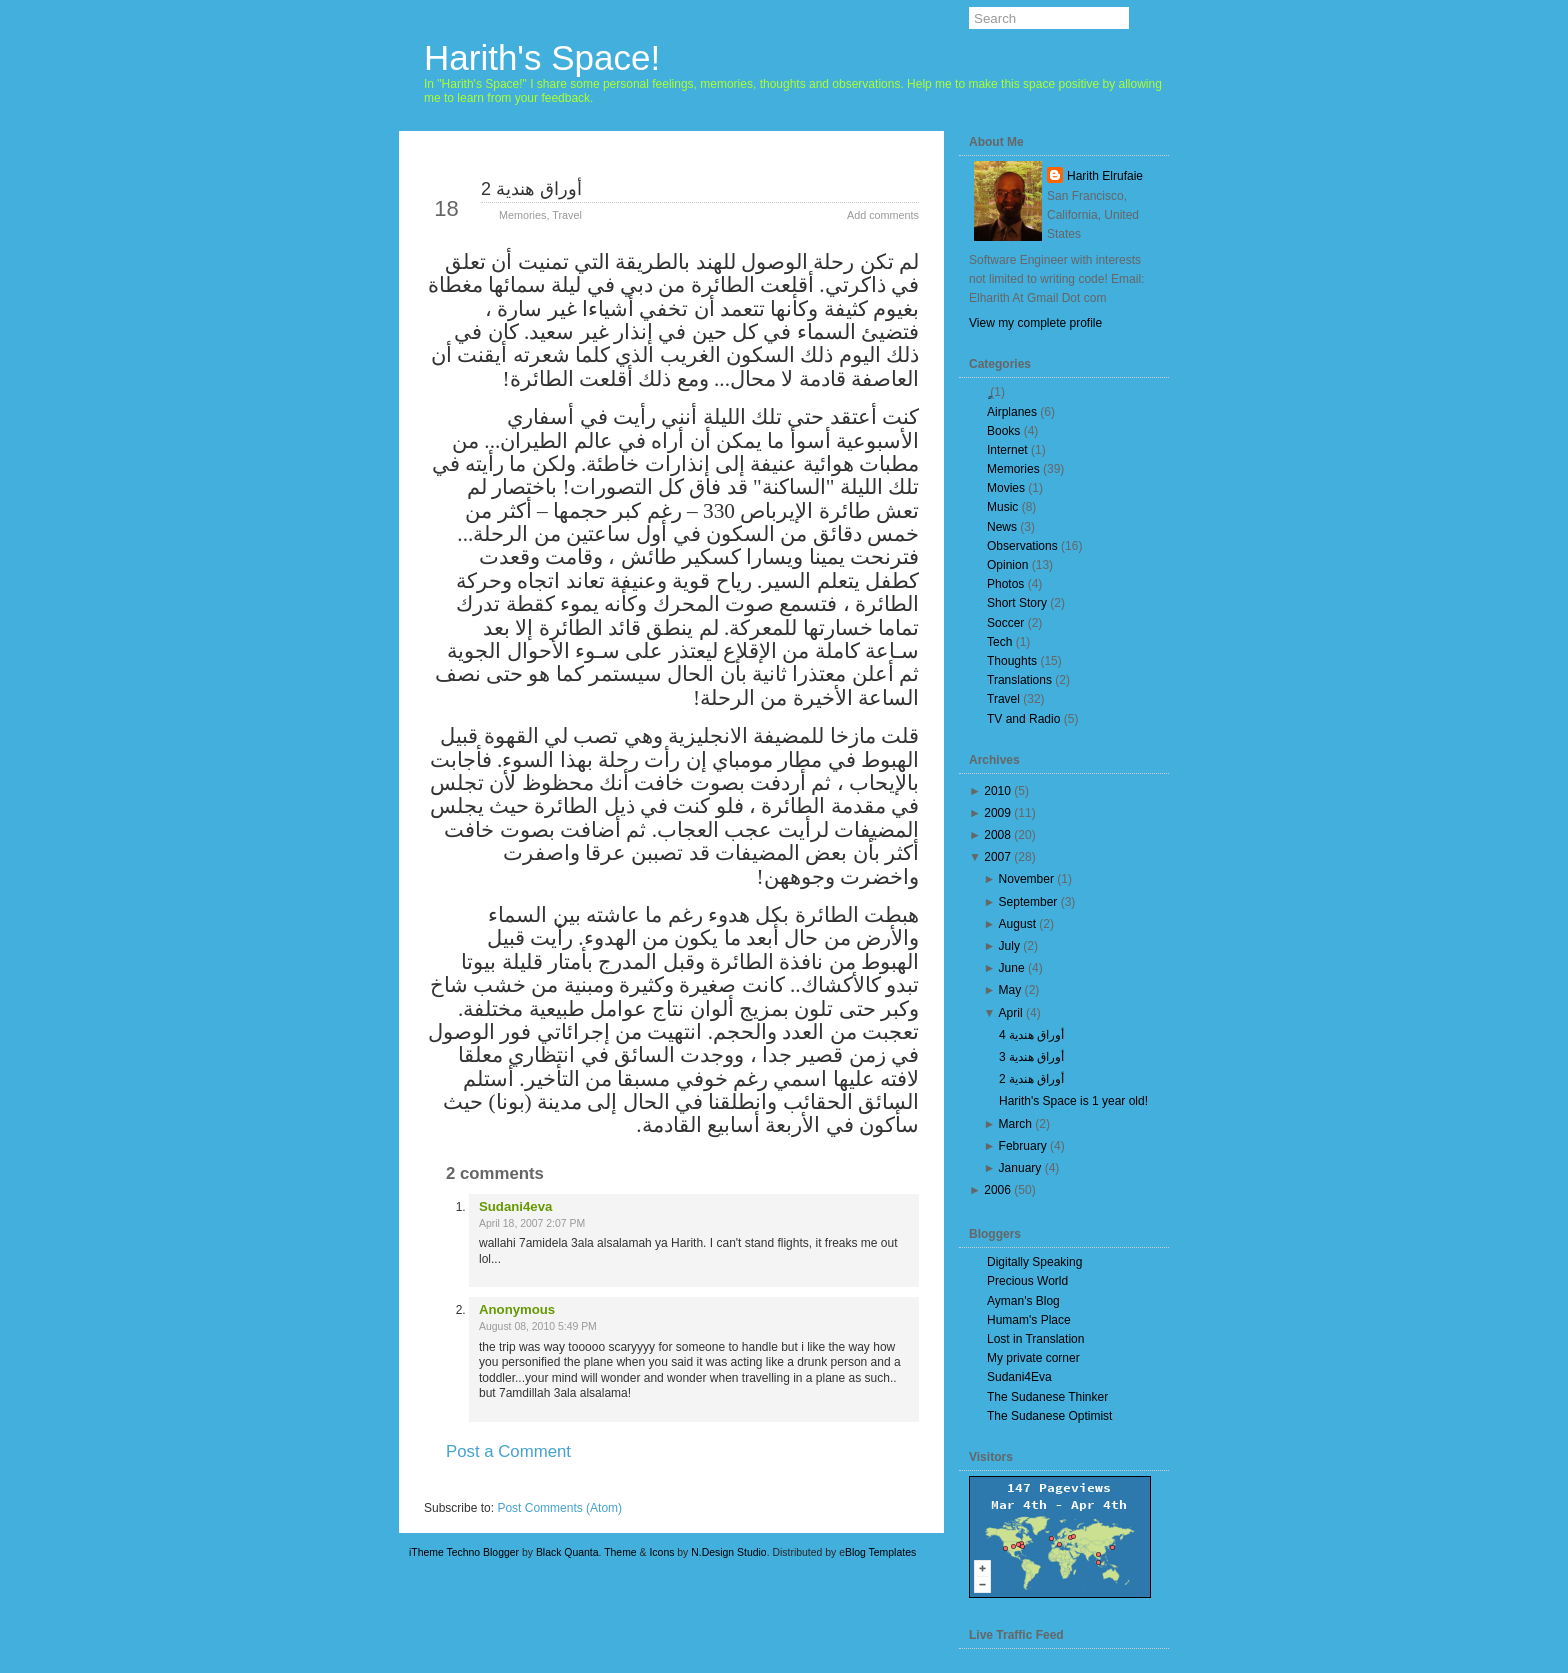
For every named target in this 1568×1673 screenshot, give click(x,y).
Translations (1019, 680)
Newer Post (475, 1487)
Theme (620, 1552)
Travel (567, 215)
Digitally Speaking (1034, 1262)
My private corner (1033, 1358)
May (1010, 990)
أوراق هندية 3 (1031, 1057)
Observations (1022, 546)
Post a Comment (508, 1451)
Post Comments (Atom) (559, 1508)
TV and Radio (1023, 719)
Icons (661, 1552)
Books (1003, 431)
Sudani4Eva (1019, 1377)
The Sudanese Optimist (1049, 1416)
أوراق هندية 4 (1031, 1035)
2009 (997, 813)
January (1020, 1168)
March (1015, 1124)
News (1002, 527)
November (1026, 879)
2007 (997, 857)
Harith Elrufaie (1105, 176)
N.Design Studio (728, 1552)
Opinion (1007, 565)
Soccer (1005, 623)
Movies (1006, 488)
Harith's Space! (542, 57)
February (1023, 1146)
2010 (997, 791)
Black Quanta (567, 1552)
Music (1002, 507)
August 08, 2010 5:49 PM (538, 1326)
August (1017, 924)
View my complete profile (1035, 323)
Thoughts (1012, 661)
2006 (997, 1190)
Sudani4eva (515, 1206)
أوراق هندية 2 (531, 189)
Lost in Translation (1035, 1339)
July (1009, 946)
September (1028, 902)
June (1012, 968)
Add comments (883, 215)
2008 (997, 835)
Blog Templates (880, 1552)
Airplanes (1012, 412)
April (1011, 1013)
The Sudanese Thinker (1047, 1397)
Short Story (1017, 603)
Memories (522, 215)
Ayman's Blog (1023, 1301)
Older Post (870, 1487)
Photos (1005, 584)
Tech (999, 642)
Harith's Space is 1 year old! (1073, 1101)
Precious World (1027, 1281)
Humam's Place (1029, 1320)
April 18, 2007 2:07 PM (532, 1223)
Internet (1007, 450)
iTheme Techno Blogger (464, 1552)
